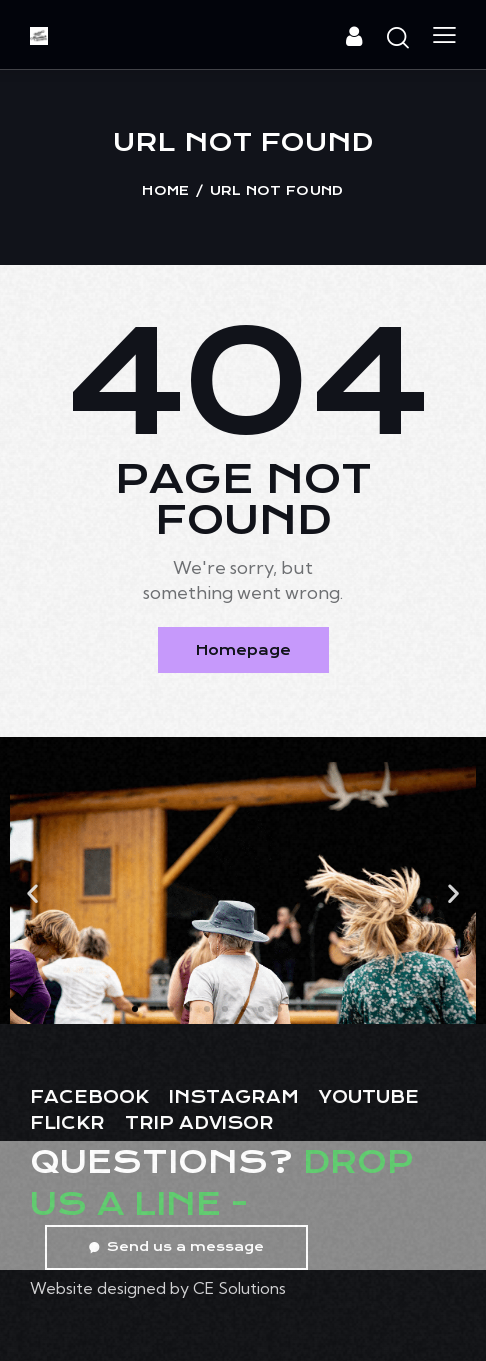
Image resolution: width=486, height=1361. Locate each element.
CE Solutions (239, 1288)
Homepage (243, 650)
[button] (32, 892)
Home (165, 190)
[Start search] (397, 37)
